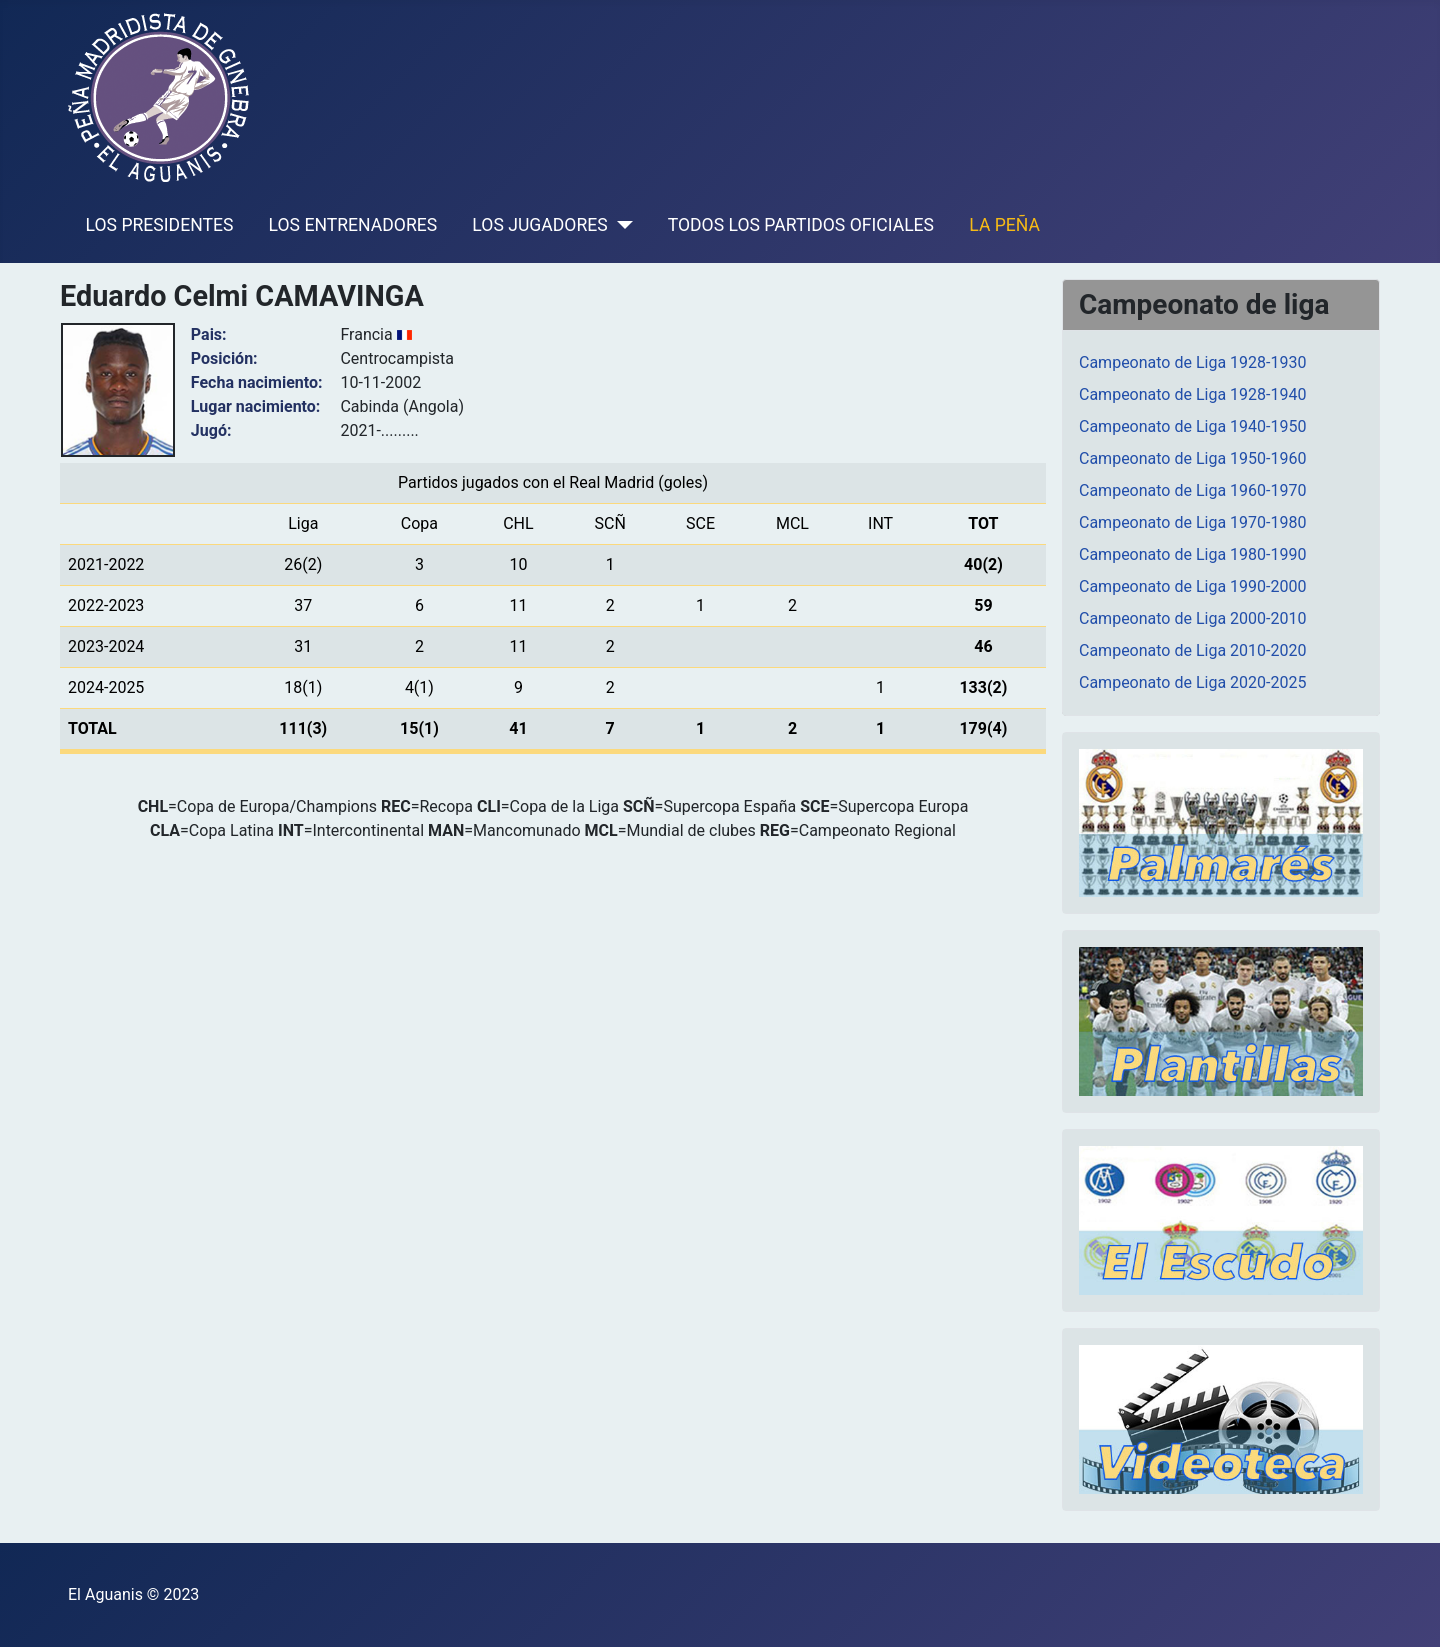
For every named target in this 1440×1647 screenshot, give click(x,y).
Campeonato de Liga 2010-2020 (1192, 650)
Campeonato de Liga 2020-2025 (1192, 682)
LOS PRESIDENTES (160, 225)
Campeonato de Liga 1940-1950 (1192, 426)
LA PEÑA (1004, 225)
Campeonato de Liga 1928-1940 (1192, 394)
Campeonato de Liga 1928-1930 (1192, 362)
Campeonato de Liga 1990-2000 (1192, 586)
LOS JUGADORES (539, 225)
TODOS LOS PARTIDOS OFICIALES (801, 225)
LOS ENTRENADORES (353, 225)
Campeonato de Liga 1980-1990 (1192, 554)
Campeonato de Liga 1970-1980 (1192, 522)
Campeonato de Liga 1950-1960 (1192, 458)
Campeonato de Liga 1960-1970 (1192, 490)
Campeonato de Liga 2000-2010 (1192, 618)
